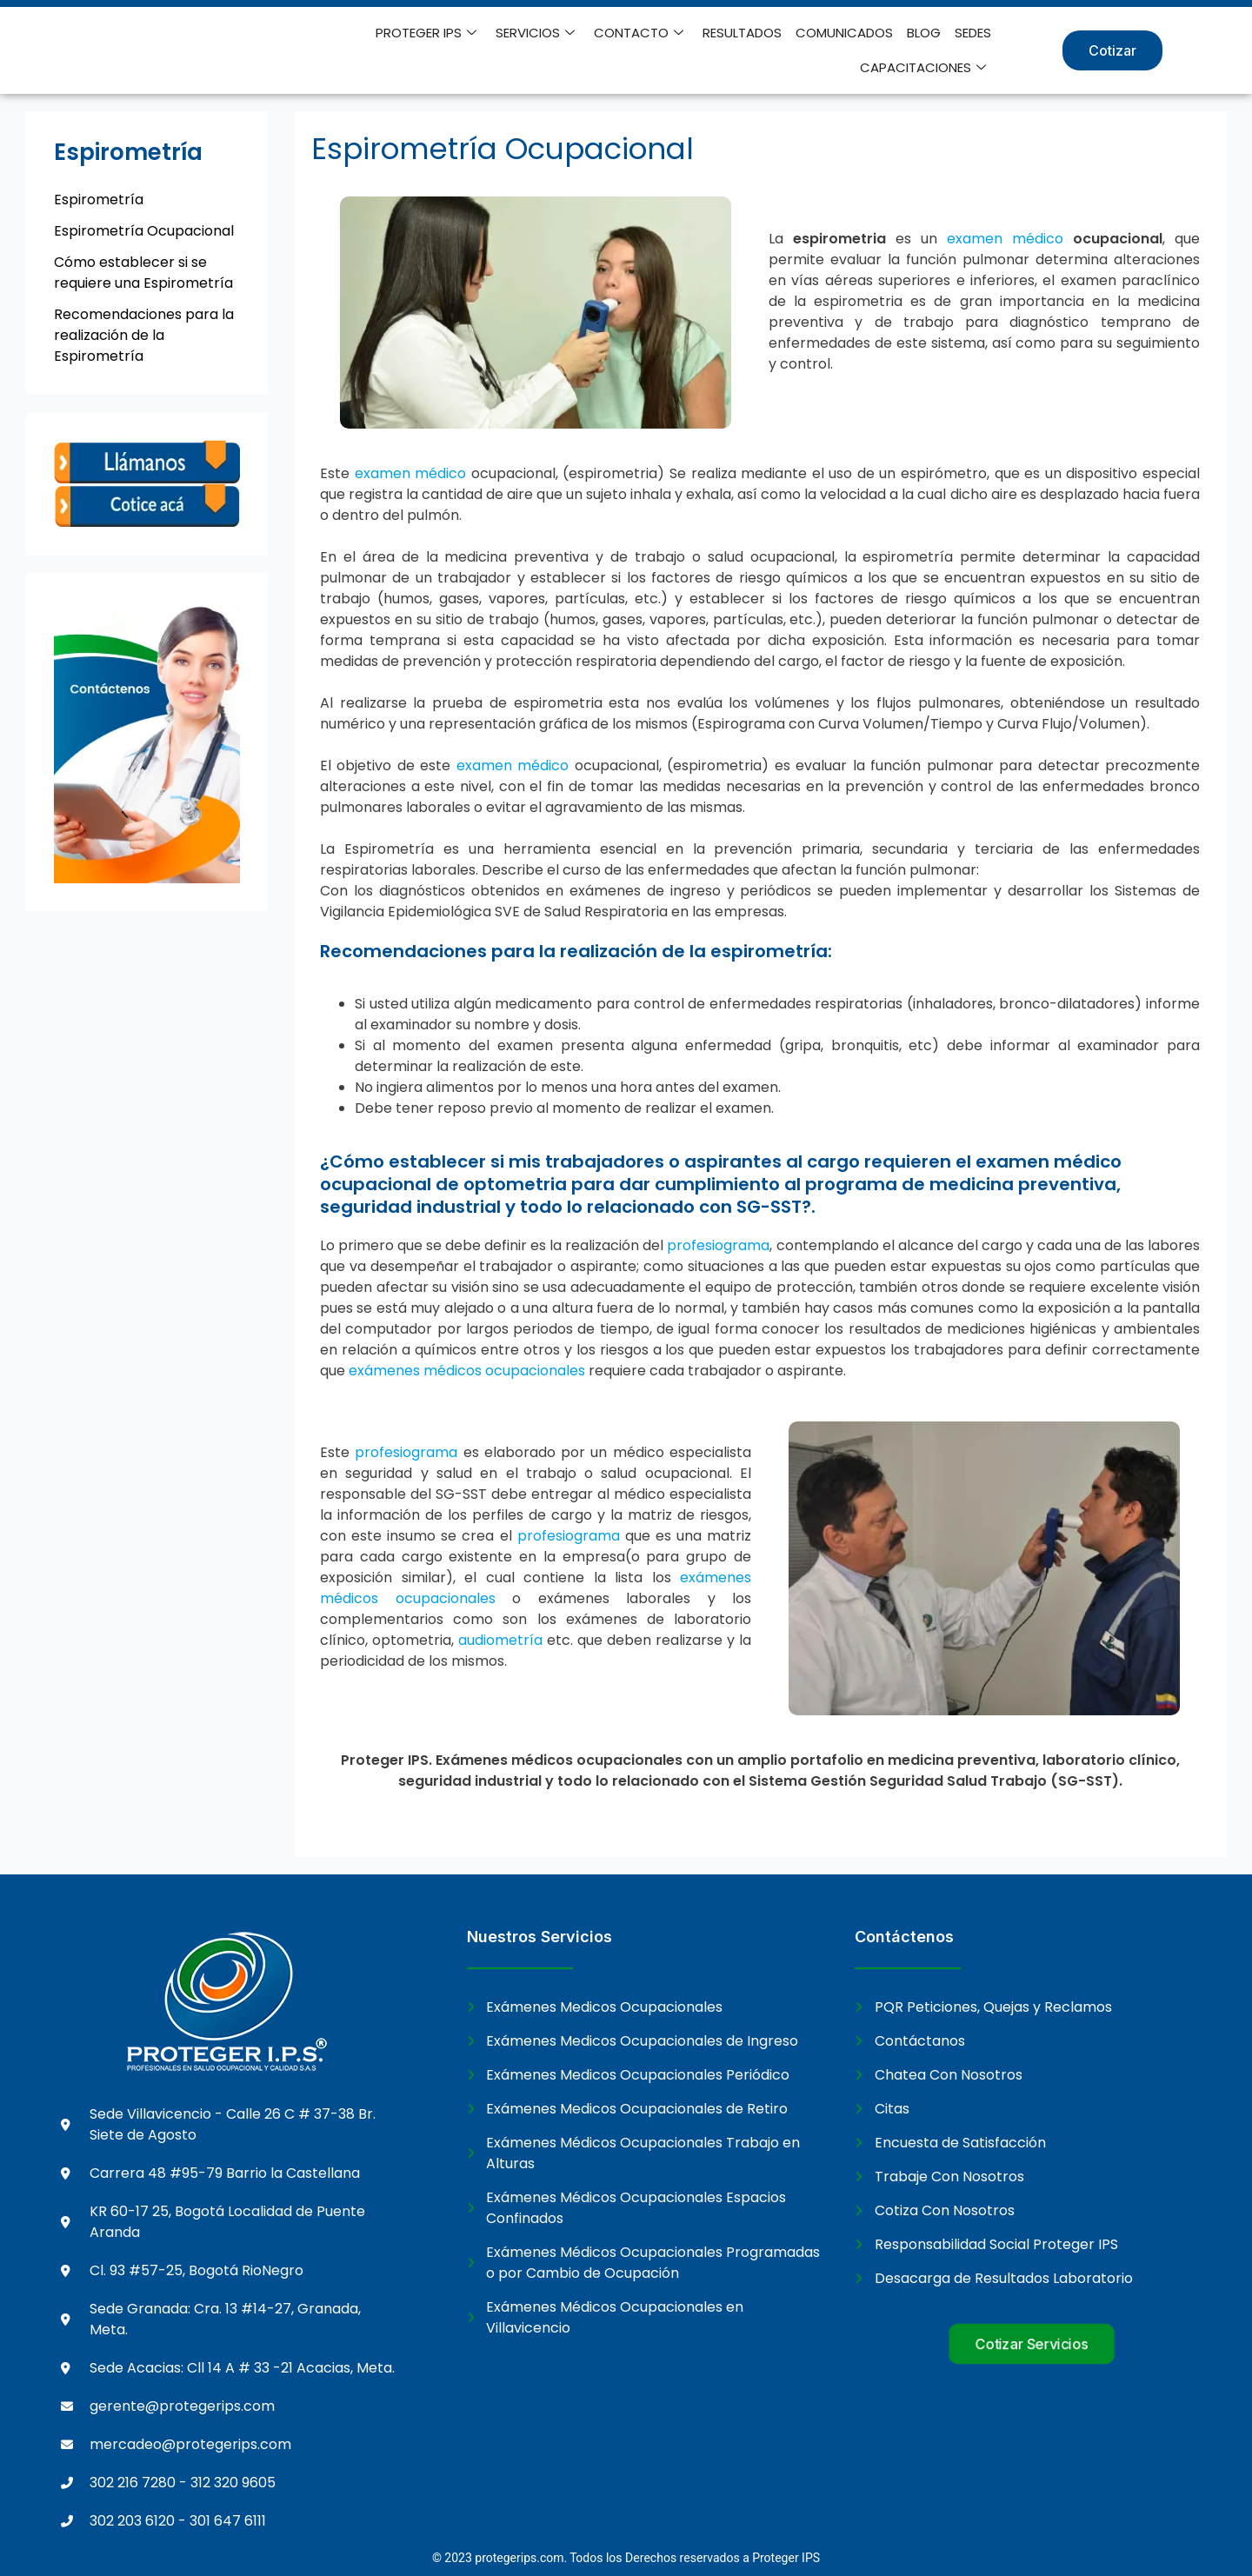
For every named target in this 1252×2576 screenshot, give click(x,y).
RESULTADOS (742, 32)
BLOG (924, 32)
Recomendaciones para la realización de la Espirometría (144, 335)
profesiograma (718, 1245)
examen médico (1005, 239)
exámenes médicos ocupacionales (467, 1371)
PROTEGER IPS (426, 33)
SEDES (973, 32)
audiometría (500, 1640)
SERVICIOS (535, 33)
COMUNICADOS (844, 32)
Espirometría (98, 200)
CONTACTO (638, 33)
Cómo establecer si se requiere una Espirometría (143, 272)
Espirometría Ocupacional (144, 231)
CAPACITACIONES (923, 67)
